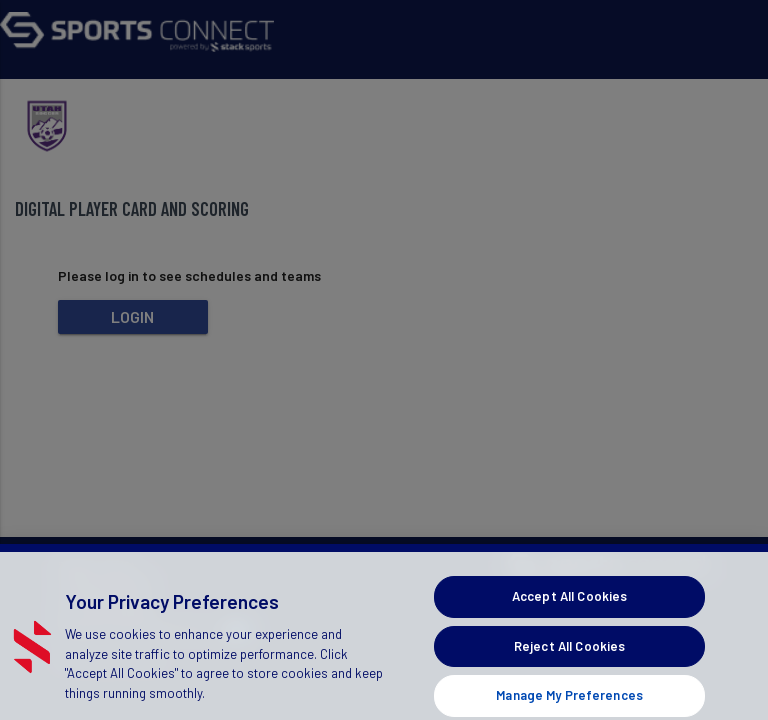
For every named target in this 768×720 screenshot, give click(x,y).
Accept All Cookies (569, 606)
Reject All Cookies (569, 656)
